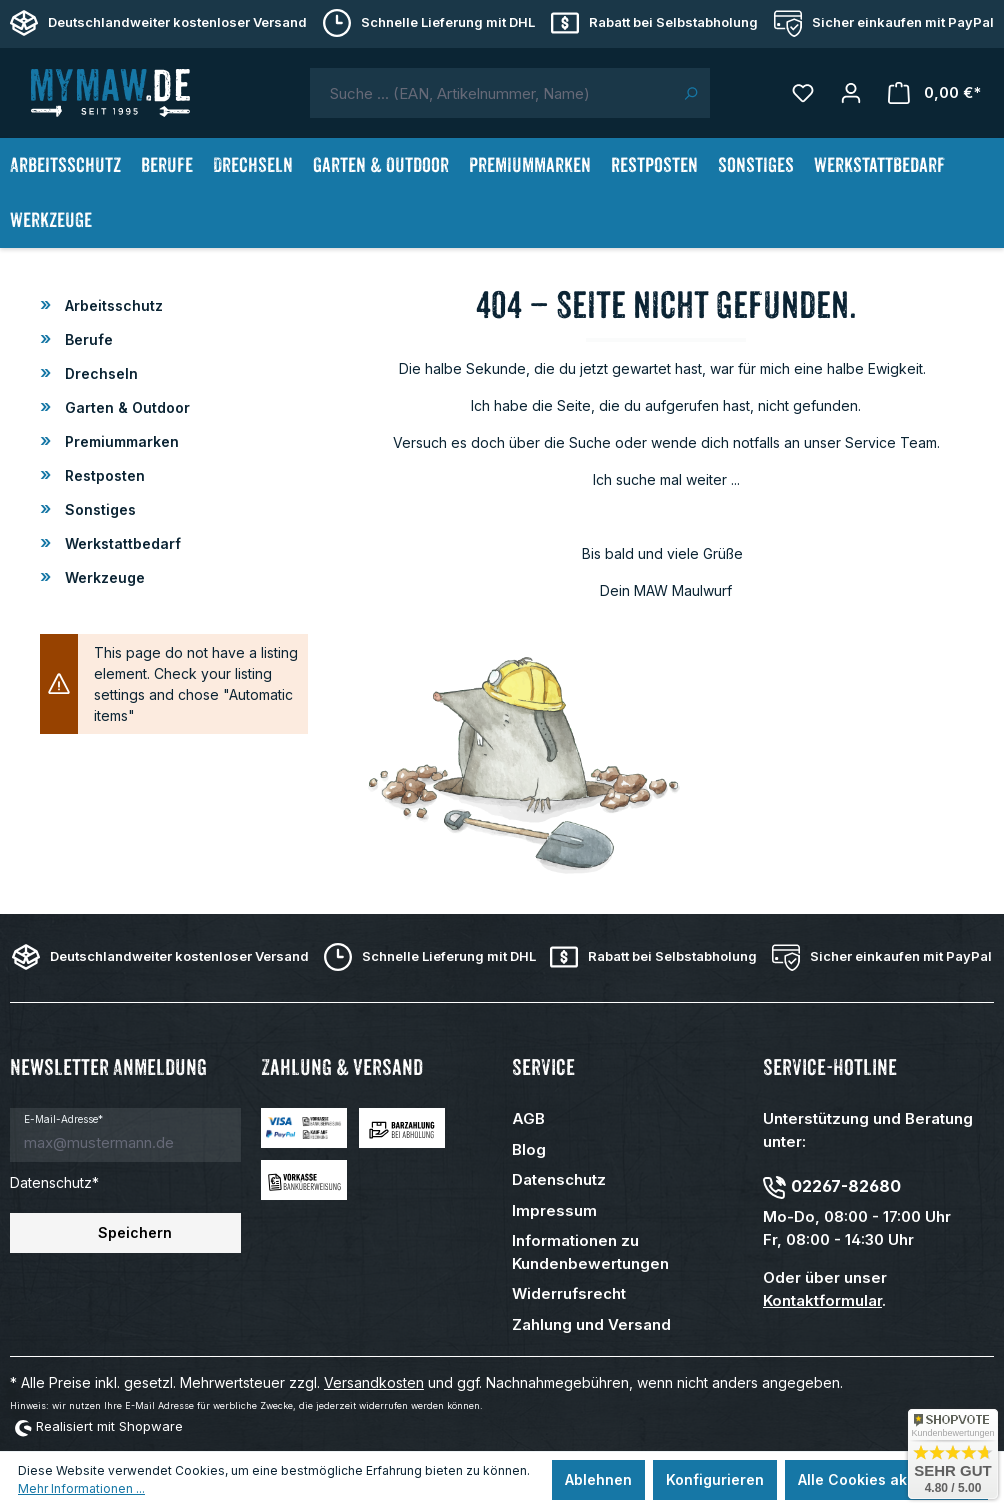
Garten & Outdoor (125, 407)
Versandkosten (374, 1382)
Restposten (103, 475)
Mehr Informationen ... (81, 1488)
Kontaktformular (822, 1300)
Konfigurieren (715, 1479)
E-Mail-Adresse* (63, 1119)
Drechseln (99, 373)
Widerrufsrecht (569, 1293)
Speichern (135, 1232)
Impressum (554, 1210)
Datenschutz (559, 1179)
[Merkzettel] (803, 93)
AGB (528, 1118)
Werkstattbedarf (121, 543)
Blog (529, 1149)
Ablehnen (598, 1479)
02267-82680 (846, 1186)
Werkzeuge (103, 577)
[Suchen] (690, 93)
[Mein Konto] (851, 93)
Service (543, 1067)
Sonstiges (98, 509)
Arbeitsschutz (112, 305)
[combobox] (491, 93)
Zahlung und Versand (591, 1324)
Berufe (87, 339)
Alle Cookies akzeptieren (886, 1479)
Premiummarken (120, 441)
